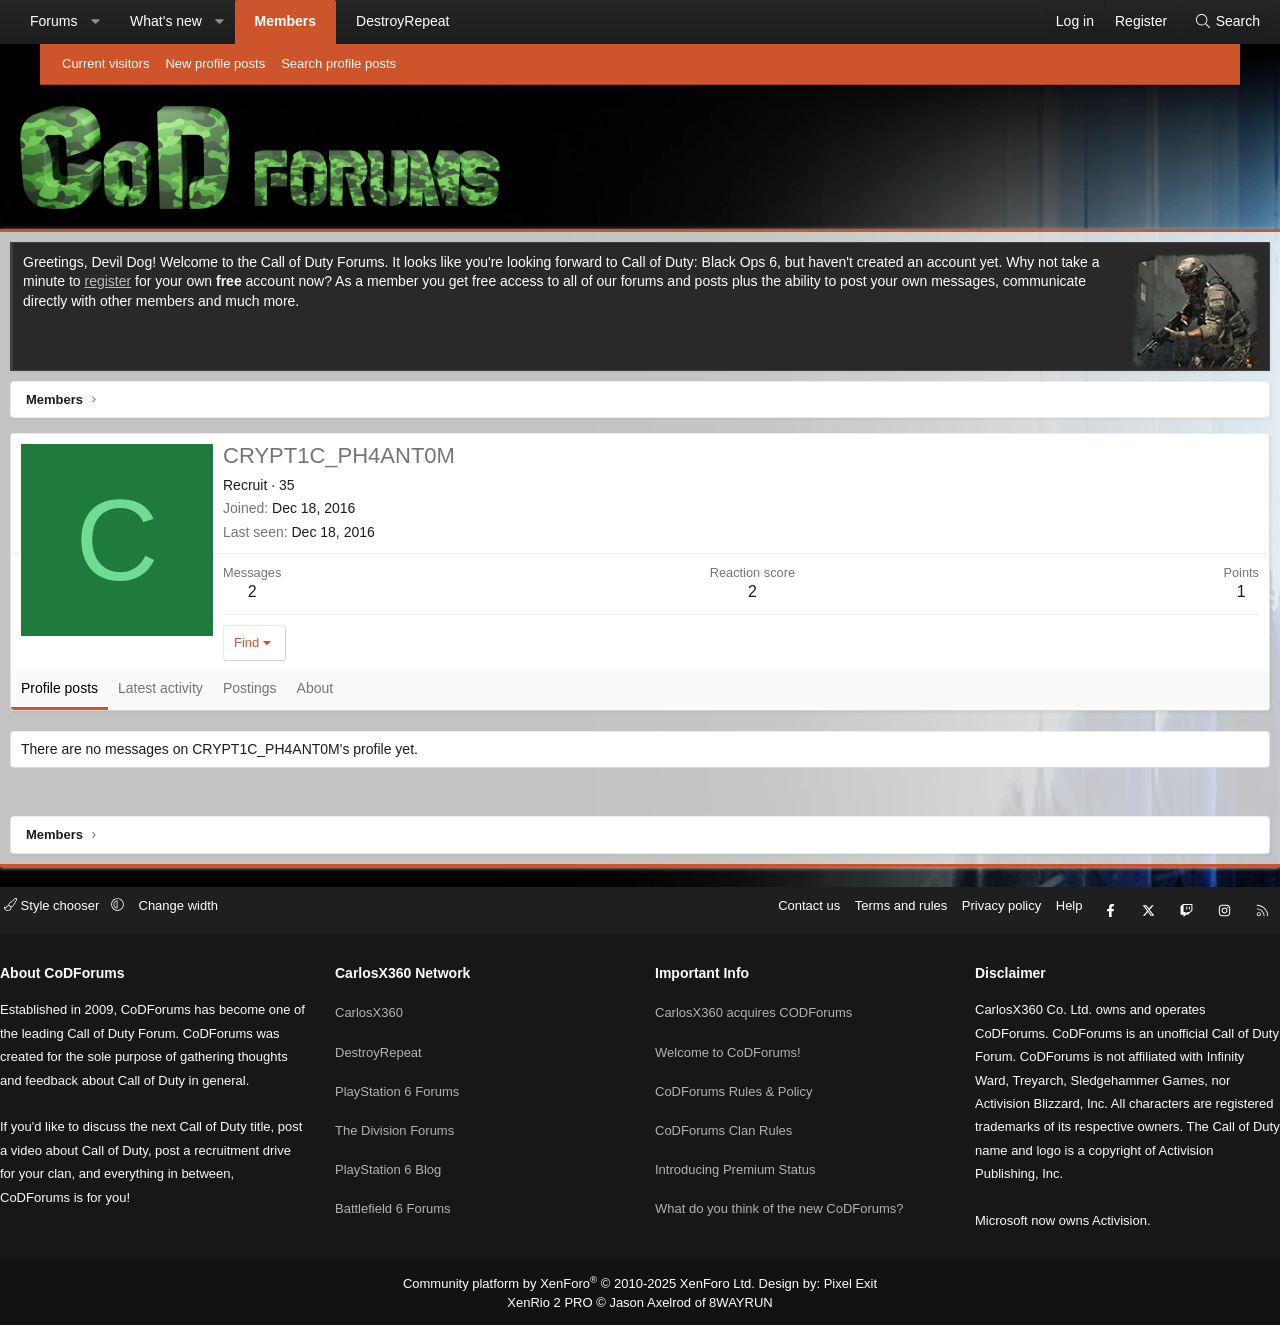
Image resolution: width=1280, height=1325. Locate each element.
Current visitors (105, 63)
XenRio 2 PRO (557, 1301)
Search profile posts (338, 63)
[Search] (1187, 22)
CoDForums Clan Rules (723, 1116)
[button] (135, 22)
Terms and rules (846, 915)
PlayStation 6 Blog (416, 1152)
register (218, 286)
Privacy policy (946, 915)
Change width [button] (234, 915)
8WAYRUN (733, 1301)
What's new (206, 21)
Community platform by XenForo (583, 1284)
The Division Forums (422, 1116)
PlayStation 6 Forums (425, 1080)
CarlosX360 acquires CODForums (753, 1008)
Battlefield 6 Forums (421, 1189)
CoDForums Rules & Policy (734, 1080)
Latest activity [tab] (205, 693)
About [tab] (360, 693)
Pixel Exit (834, 1284)
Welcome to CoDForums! (728, 1044)
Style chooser (108, 915)
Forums (93, 21)
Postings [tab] (295, 693)
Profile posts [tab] (104, 693)
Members (325, 21)
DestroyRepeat (442, 21)
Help (1014, 915)
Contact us (754, 915)
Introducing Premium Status (735, 1152)
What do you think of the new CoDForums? (779, 1189)
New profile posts (215, 63)
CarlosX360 (397, 1008)
